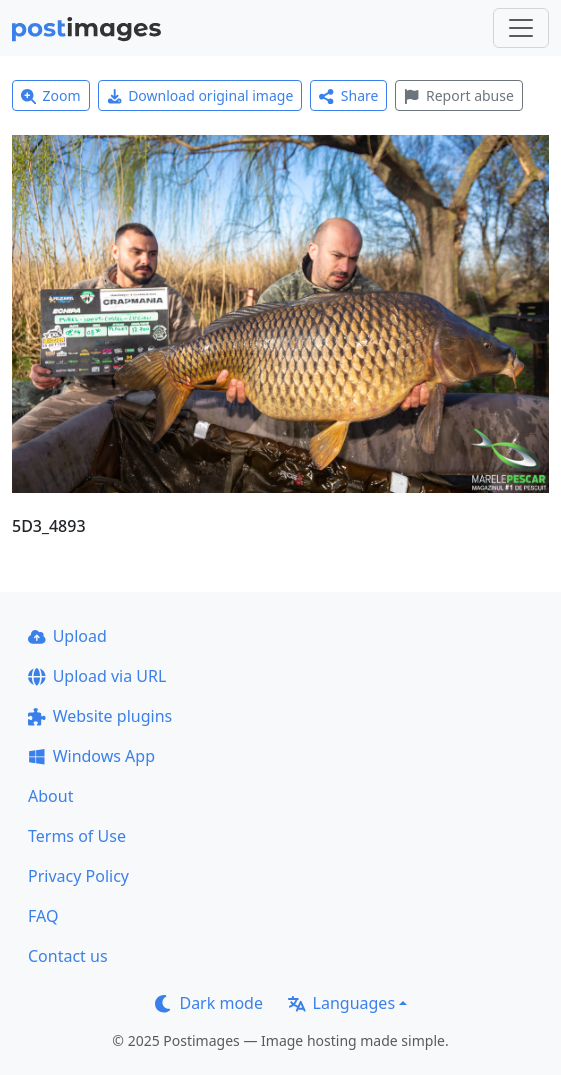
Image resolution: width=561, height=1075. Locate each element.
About (50, 796)
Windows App (91, 756)
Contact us (68, 956)
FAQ (43, 916)
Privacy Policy (78, 876)
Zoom (51, 95)
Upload (67, 636)
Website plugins (100, 716)
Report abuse (458, 95)
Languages (341, 1003)
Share (348, 95)
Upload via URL (97, 676)
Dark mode (209, 1003)
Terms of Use (77, 836)
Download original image (200, 95)
